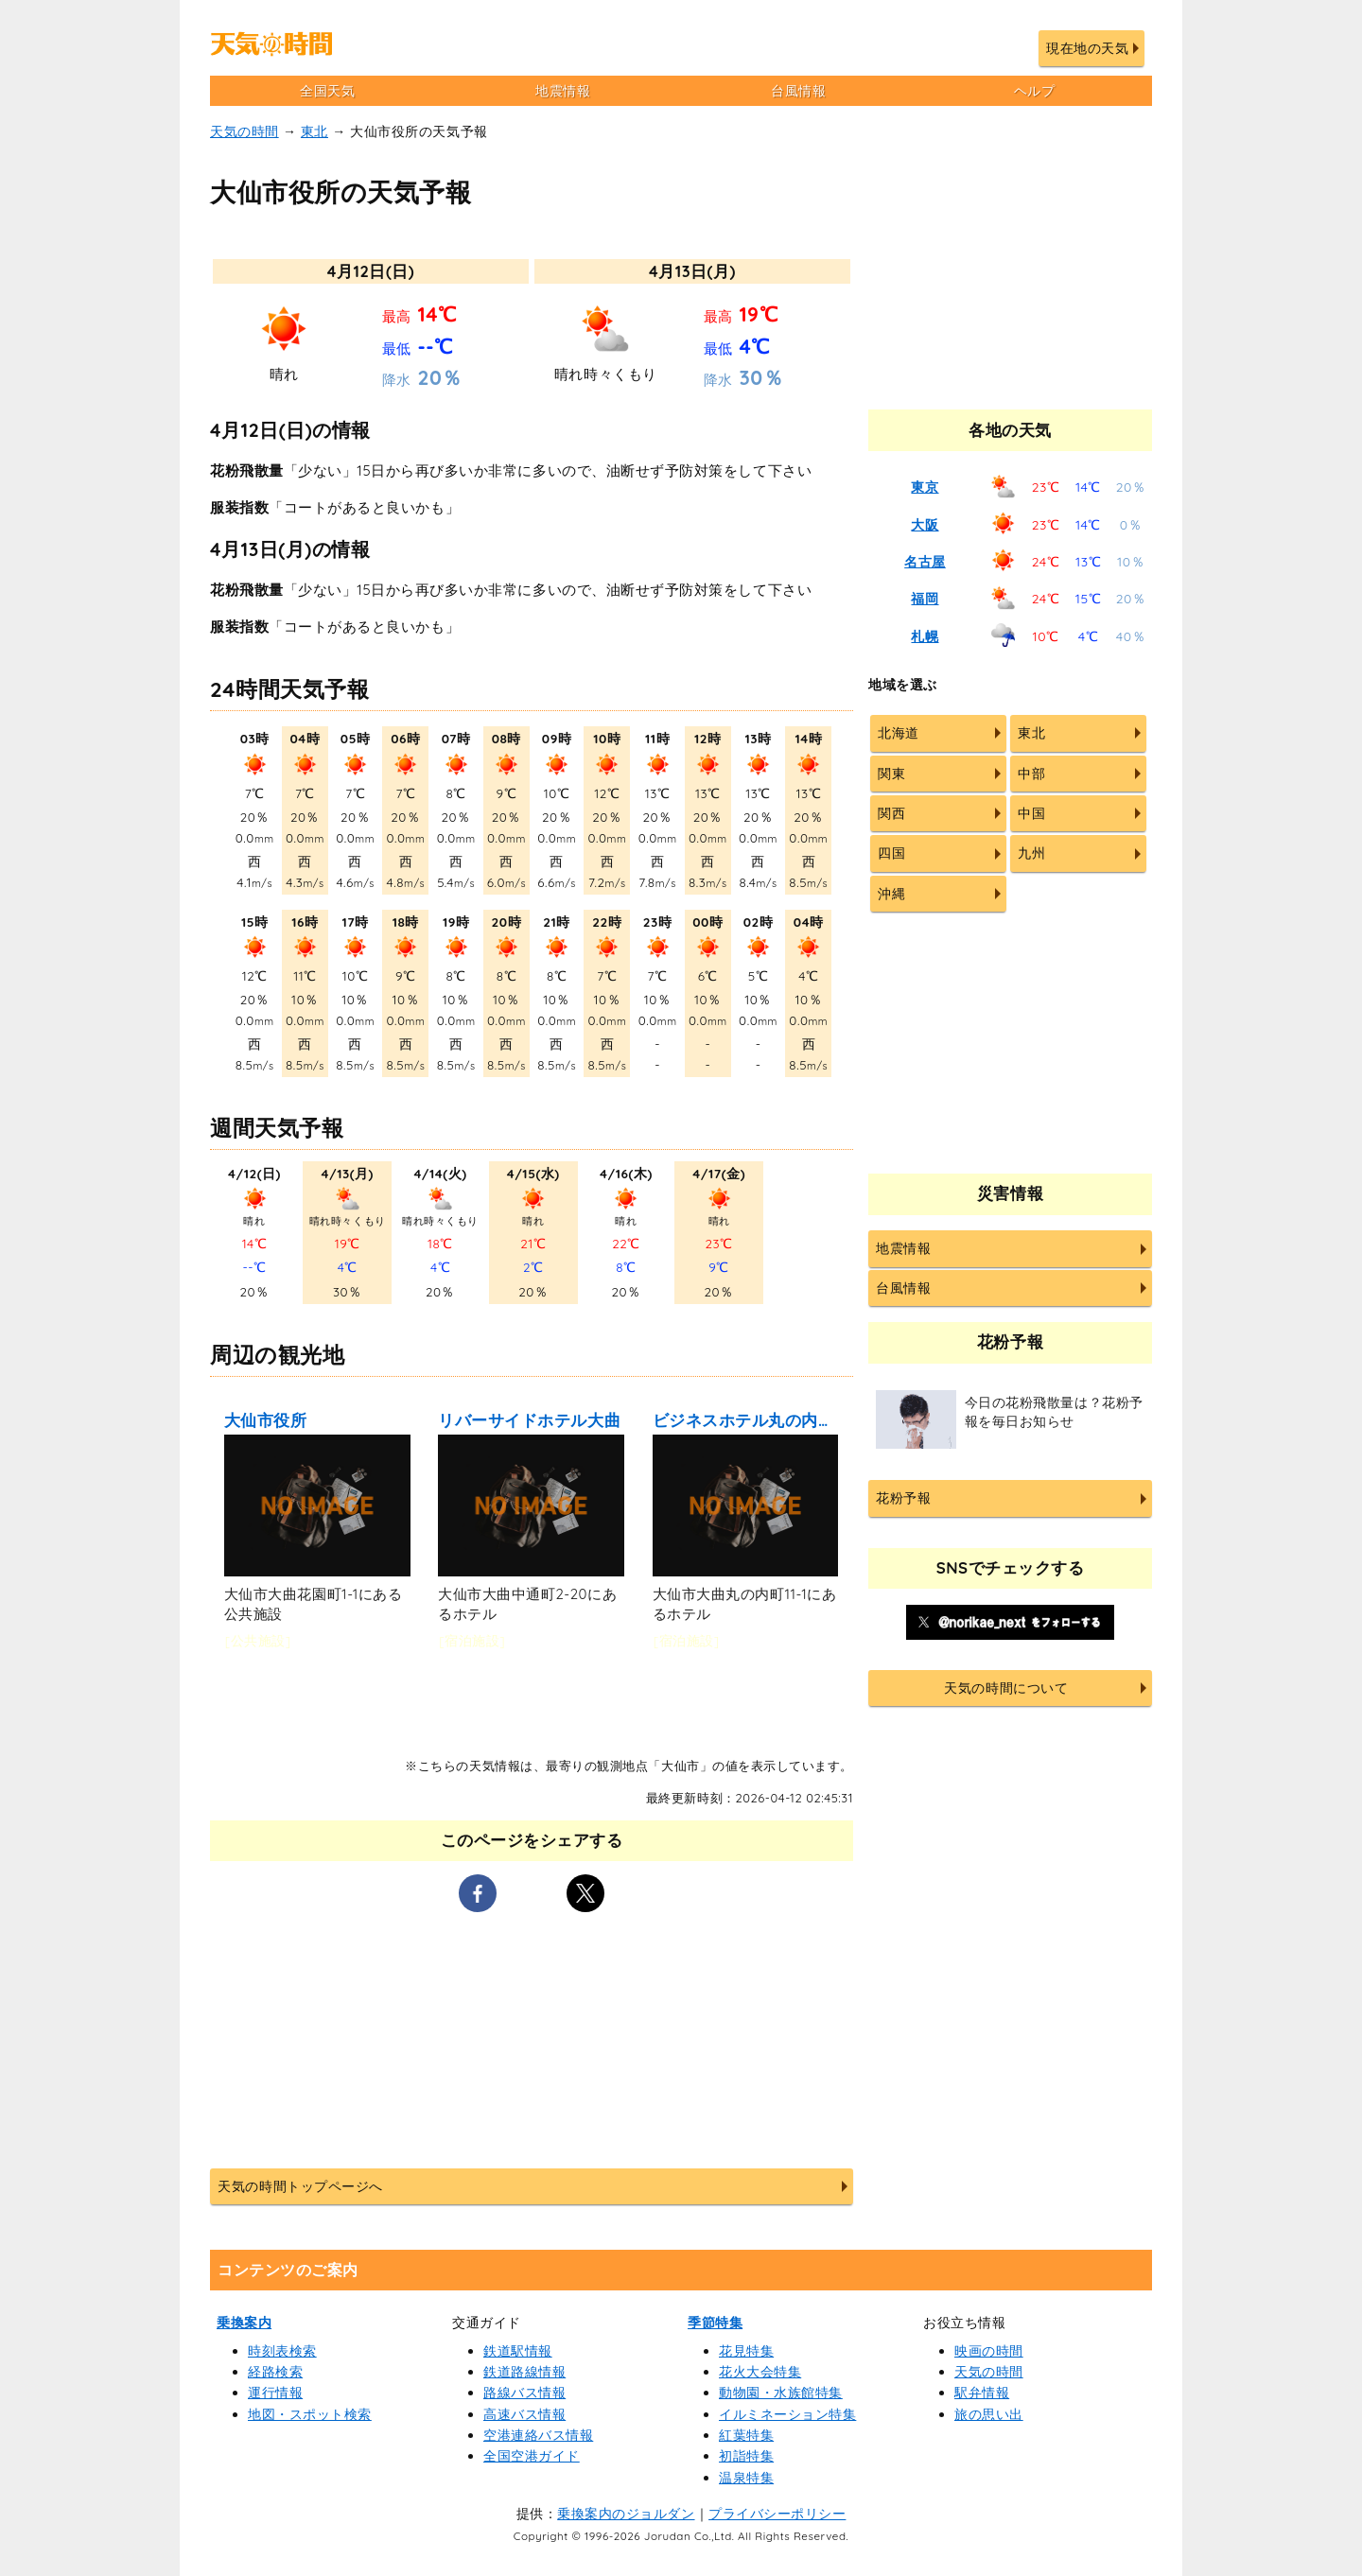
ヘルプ (1035, 90)
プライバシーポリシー (777, 2513)
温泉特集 (746, 2477)
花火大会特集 (760, 2371)
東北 (314, 131)
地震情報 (562, 90)
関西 (891, 813)
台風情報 (798, 90)
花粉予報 (903, 1497)
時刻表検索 (282, 2350)
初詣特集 (746, 2455)
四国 (891, 853)
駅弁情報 (981, 2392)
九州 (1031, 853)
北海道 (898, 732)
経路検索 (275, 2371)
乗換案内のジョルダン (625, 2513)
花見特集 (746, 2350)
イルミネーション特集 (787, 2414)
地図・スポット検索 (310, 2414)
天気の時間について (1006, 1688)
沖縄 (891, 893)
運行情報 (275, 2392)
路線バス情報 (524, 2392)
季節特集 (715, 2322)
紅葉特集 (746, 2435)
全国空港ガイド (531, 2455)
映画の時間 (988, 2350)
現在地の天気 (1087, 48)
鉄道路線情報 (524, 2371)
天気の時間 (244, 131)
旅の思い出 (988, 2414)
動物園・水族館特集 (781, 2392)
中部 (1031, 773)
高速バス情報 (524, 2414)
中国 (1031, 813)
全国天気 (327, 90)
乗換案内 (244, 2322)
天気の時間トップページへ (300, 2186)
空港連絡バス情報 (538, 2435)
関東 (891, 773)
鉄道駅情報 (517, 2350)
